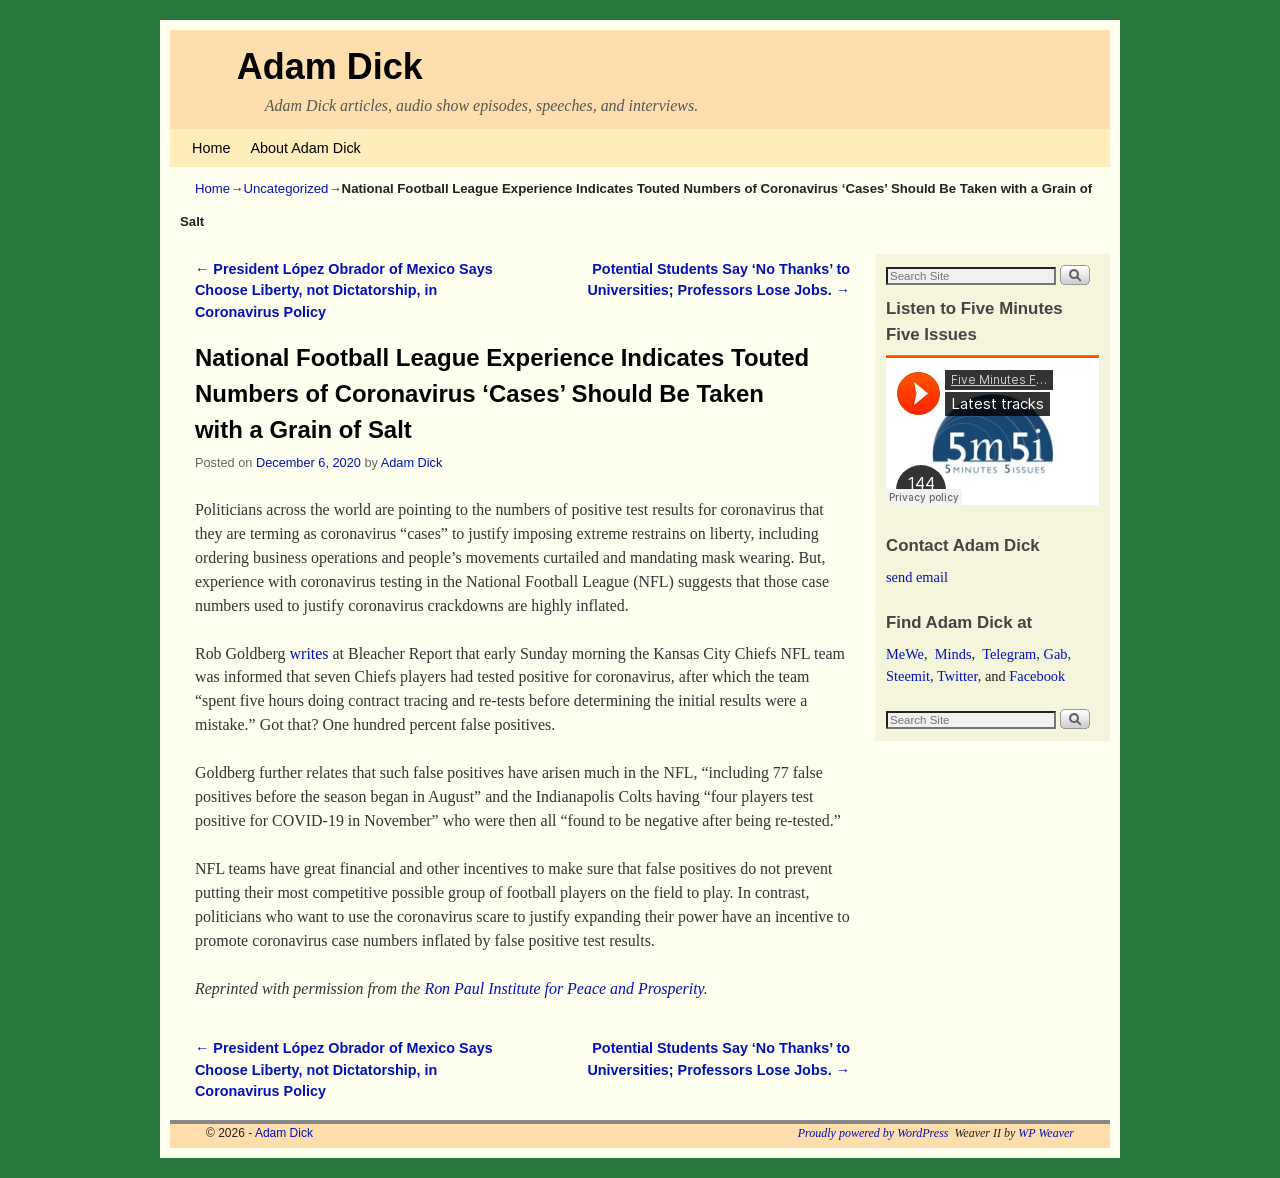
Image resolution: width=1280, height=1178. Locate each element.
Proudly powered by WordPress (873, 1133)
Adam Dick (330, 66)
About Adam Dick (305, 148)
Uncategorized (285, 188)
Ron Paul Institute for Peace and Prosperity (563, 988)
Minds (953, 654)
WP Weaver (1046, 1133)
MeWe (905, 654)
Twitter (957, 676)
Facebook (1037, 676)
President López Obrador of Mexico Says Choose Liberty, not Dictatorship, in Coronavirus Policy (344, 290)
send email (917, 577)
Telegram (1009, 654)
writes (309, 653)
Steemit (908, 676)
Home (211, 148)
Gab (1055, 654)
